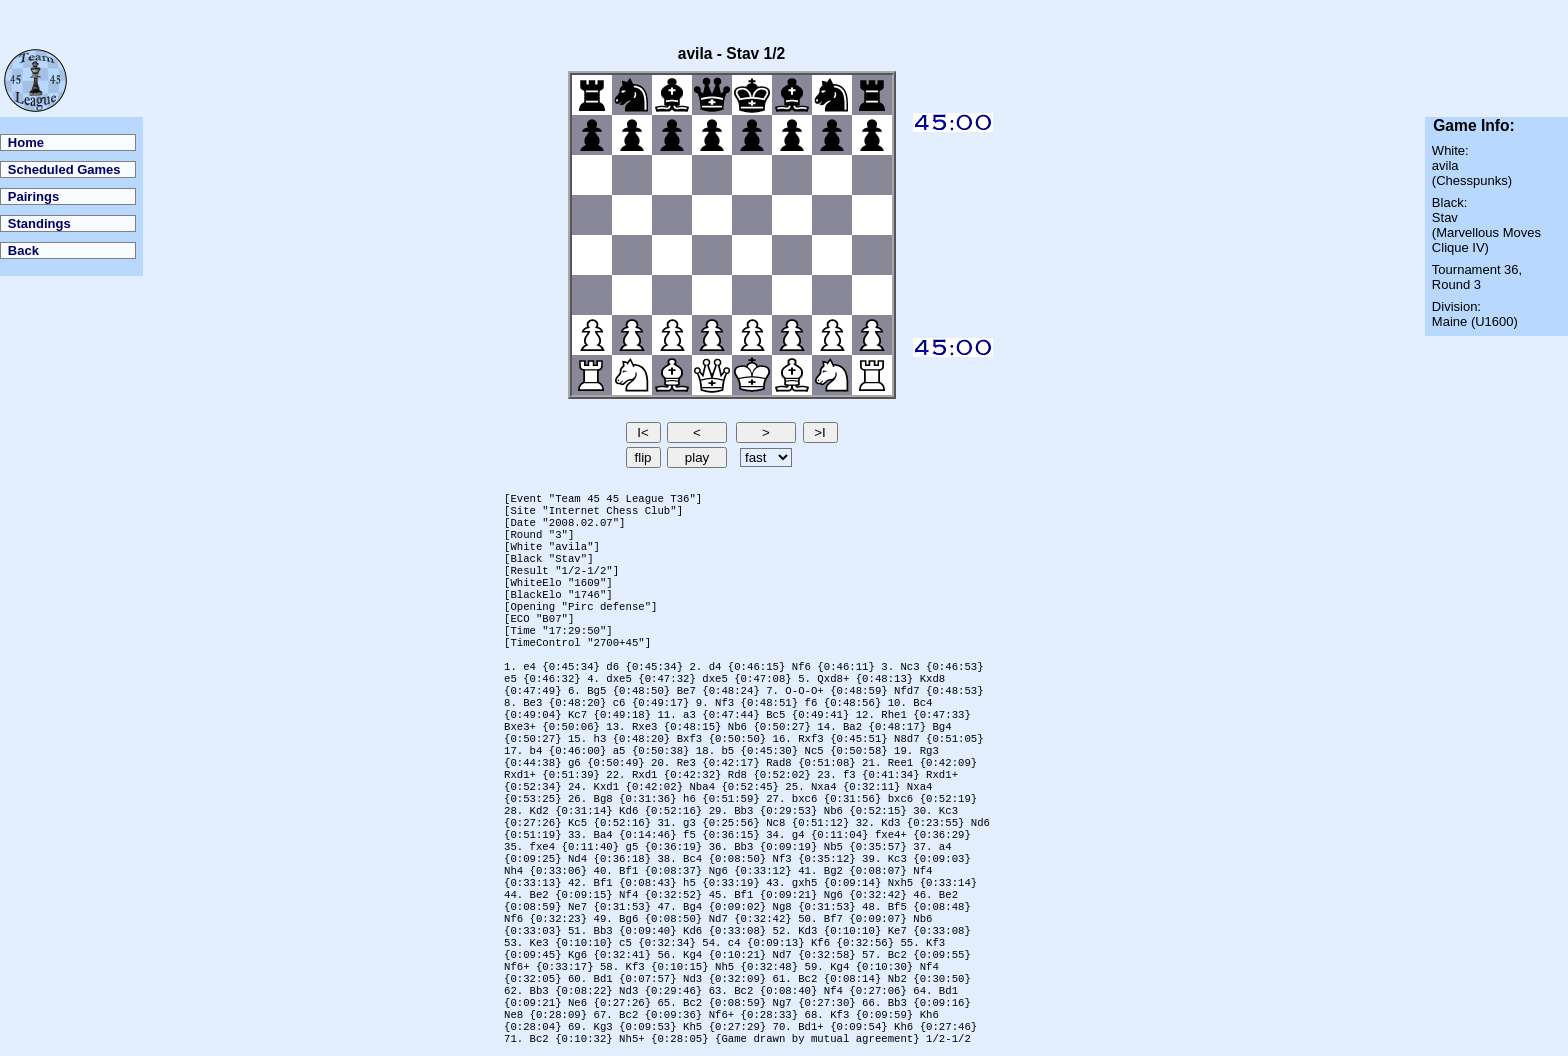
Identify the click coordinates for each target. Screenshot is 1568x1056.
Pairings (33, 196)
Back (23, 250)
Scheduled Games (64, 169)
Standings (39, 223)
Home (26, 142)
